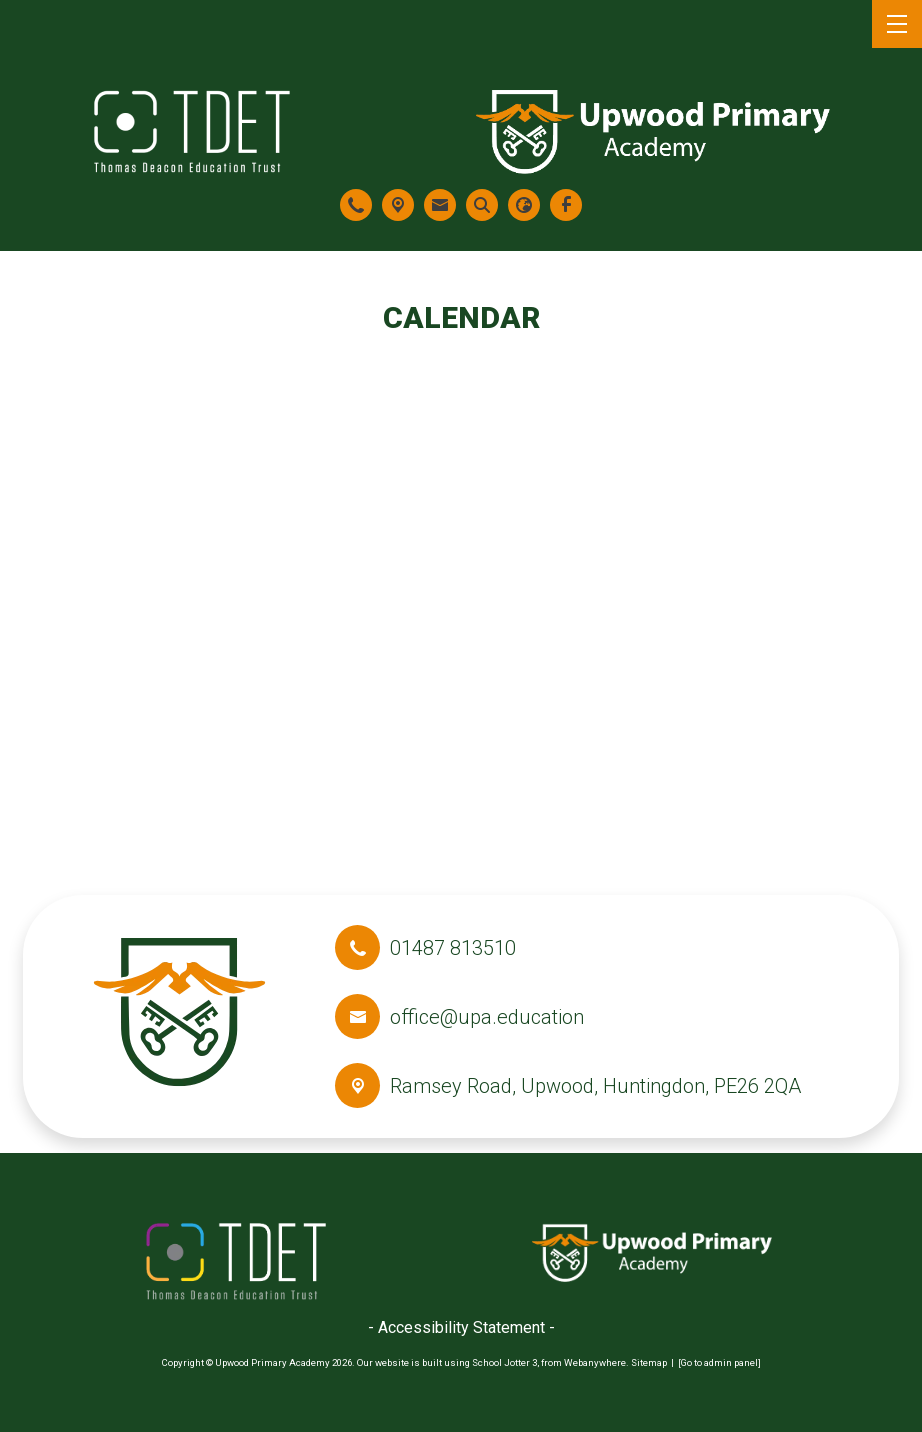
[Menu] (897, 24)
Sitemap (649, 1362)
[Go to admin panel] (719, 1362)
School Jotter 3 (504, 1362)
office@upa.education (487, 1017)
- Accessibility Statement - (461, 1327)
